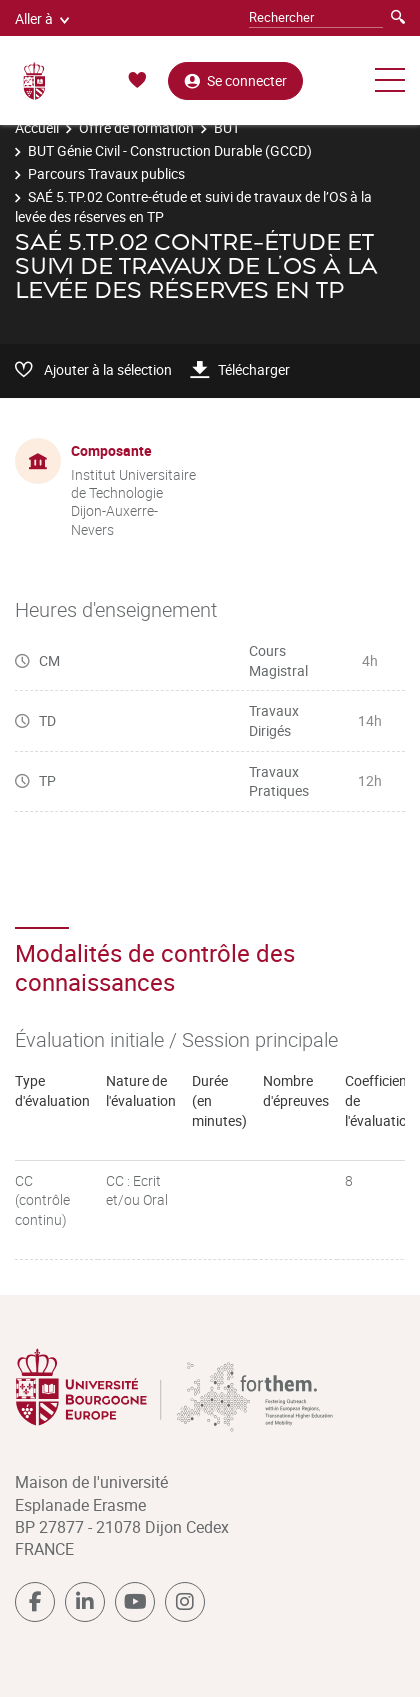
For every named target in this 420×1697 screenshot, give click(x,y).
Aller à (42, 18)
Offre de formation (136, 127)
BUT (227, 127)
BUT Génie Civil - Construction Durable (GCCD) (170, 150)
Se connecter (235, 80)
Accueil (37, 127)
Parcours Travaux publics (106, 173)
